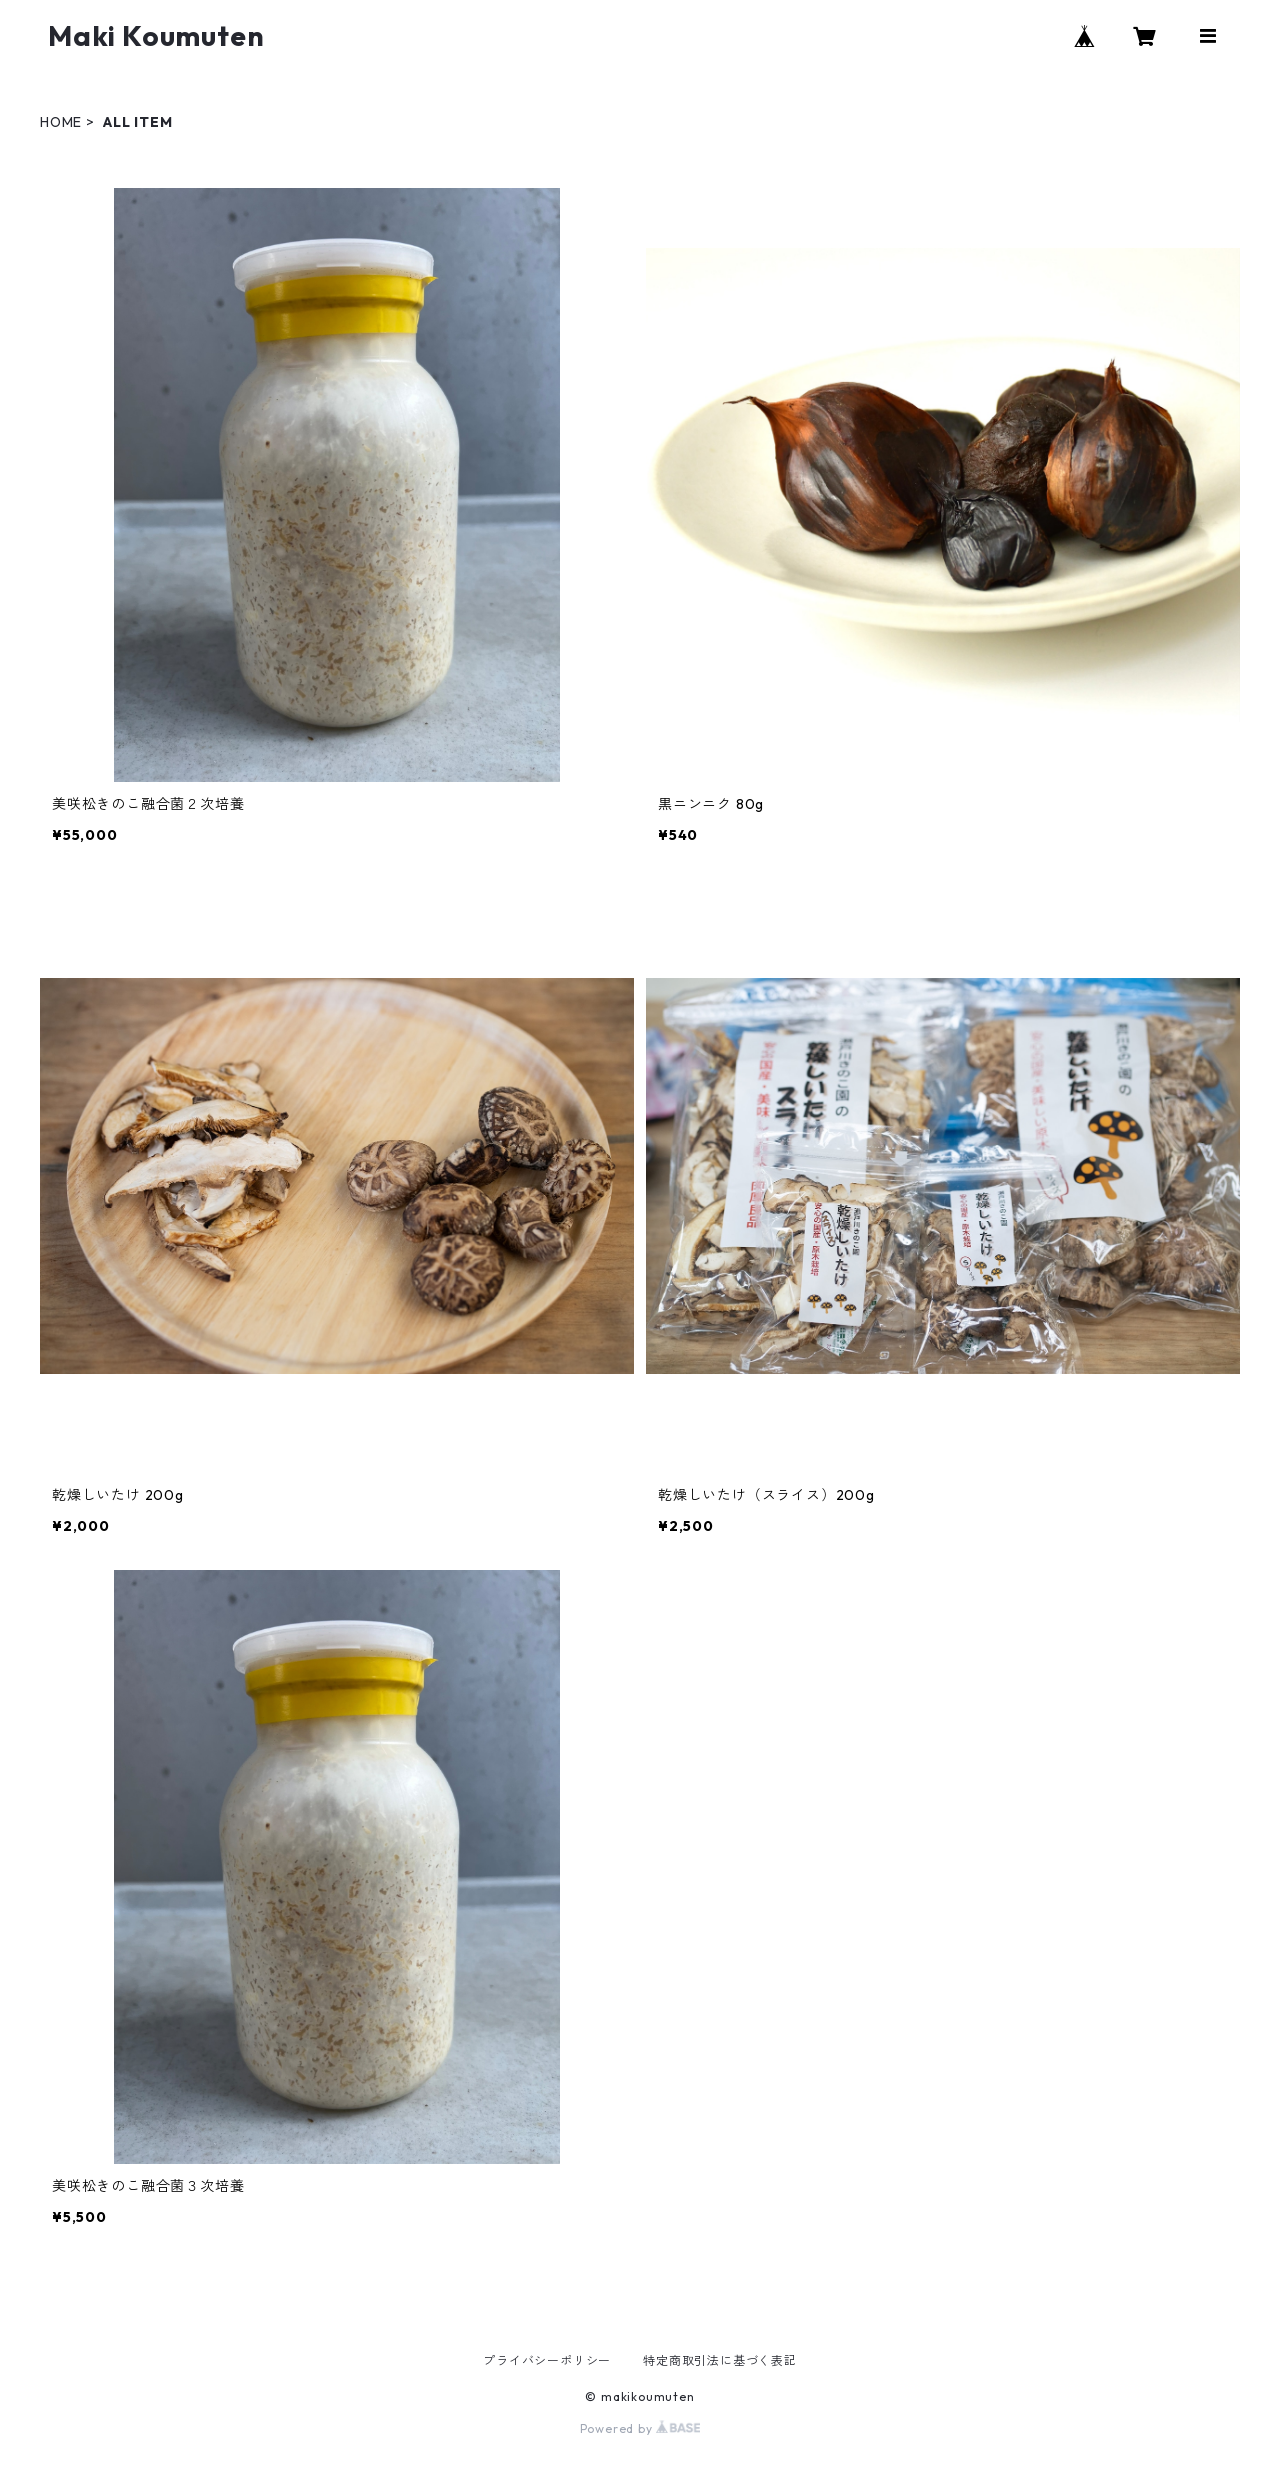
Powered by (640, 2428)
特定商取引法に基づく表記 (720, 2360)
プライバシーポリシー (547, 2360)
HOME (61, 122)
